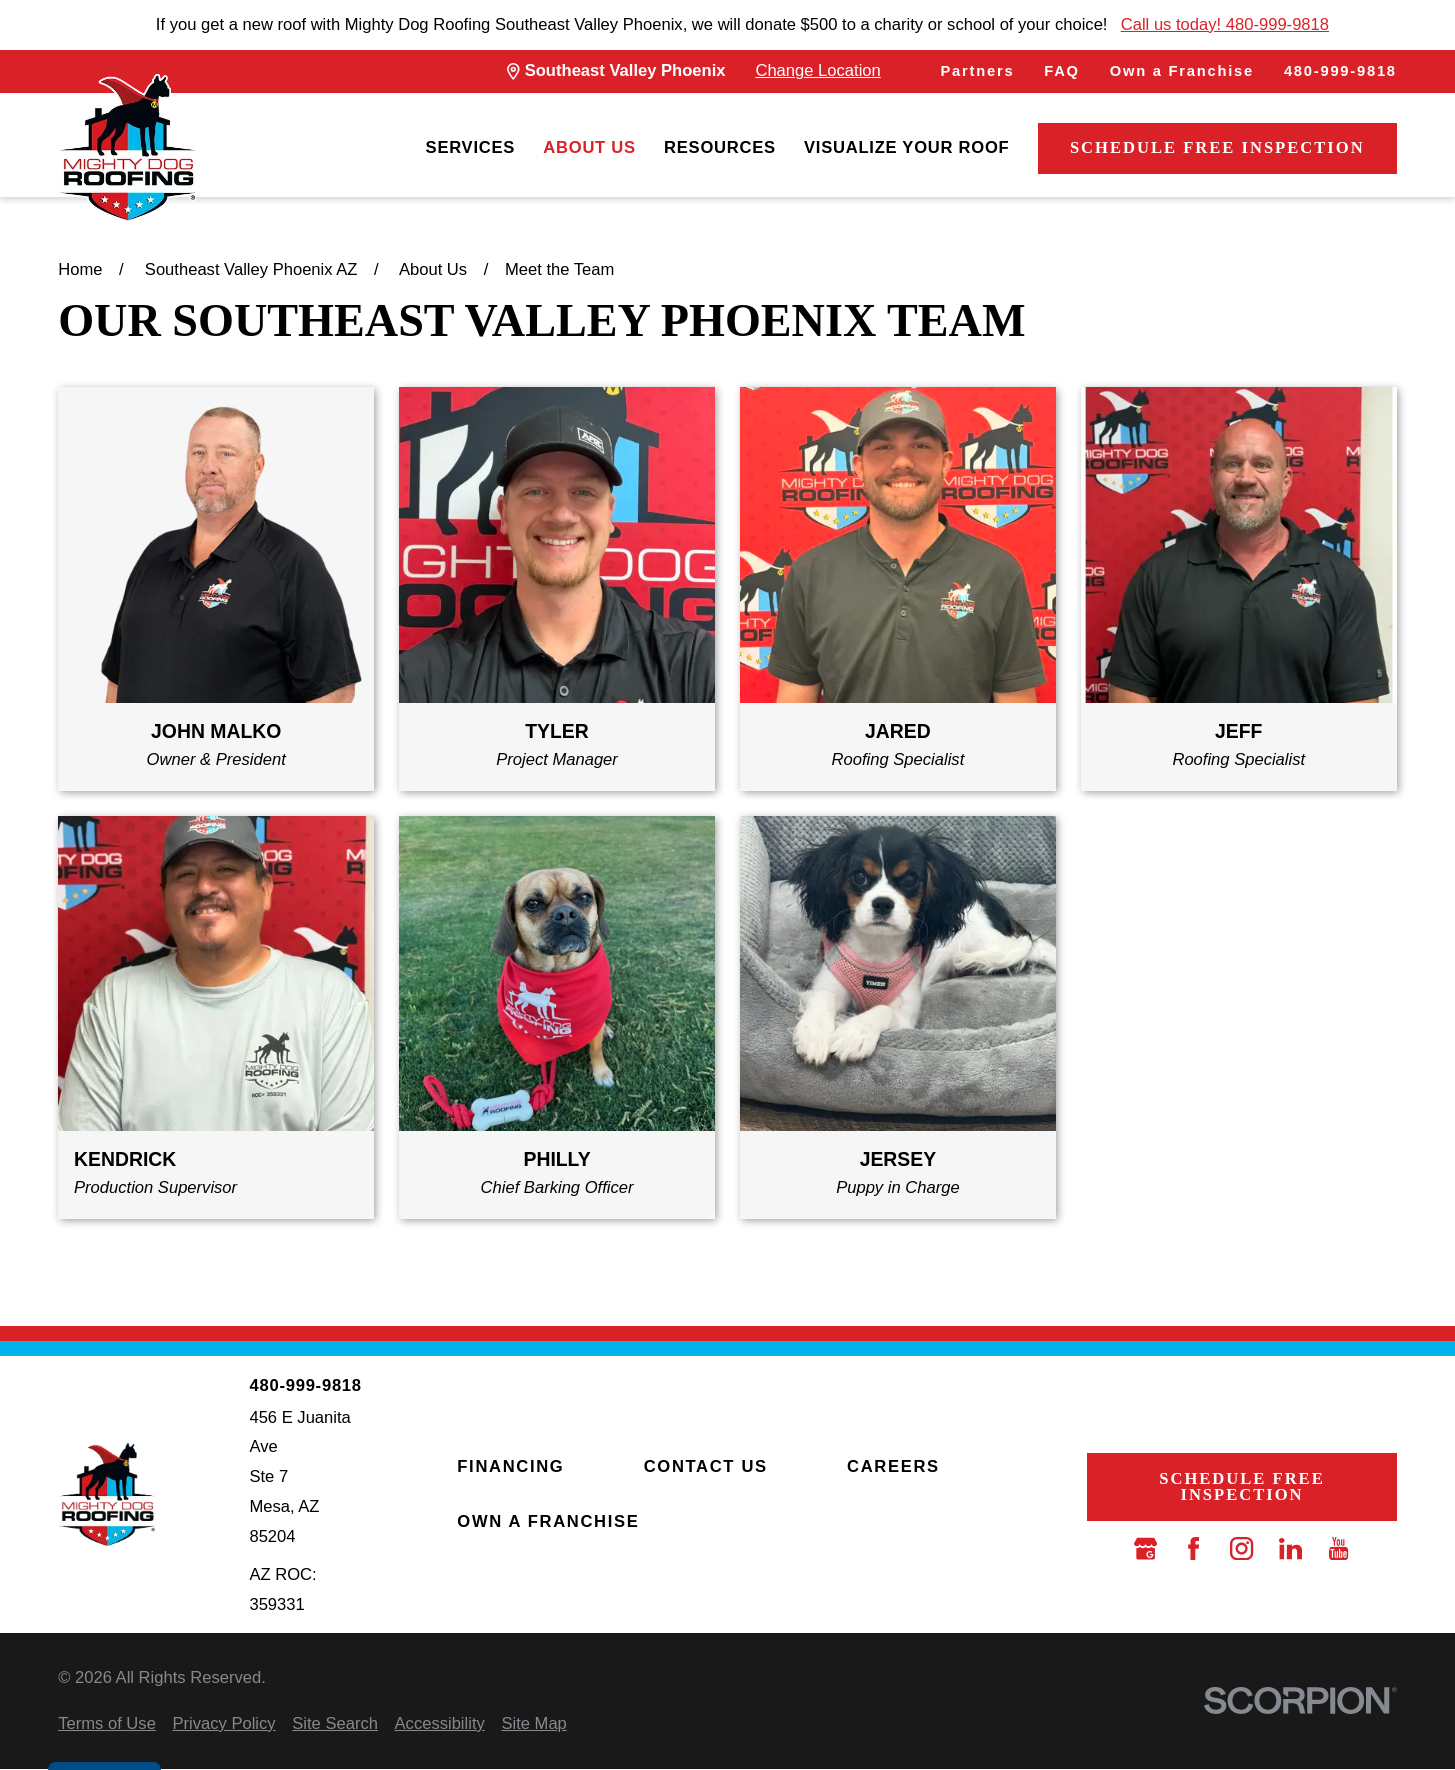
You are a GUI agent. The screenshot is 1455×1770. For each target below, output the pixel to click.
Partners (978, 71)
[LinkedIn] (1290, 1548)
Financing (510, 1466)
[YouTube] (1338, 1548)
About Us (589, 147)
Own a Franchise (1182, 71)
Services (471, 147)
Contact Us (706, 1466)
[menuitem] (471, 148)
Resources (720, 147)
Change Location (817, 70)
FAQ (1062, 71)
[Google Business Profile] (1145, 1548)
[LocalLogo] (127, 148)
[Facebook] (1193, 1548)
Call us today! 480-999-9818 (1225, 24)
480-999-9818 (1340, 71)
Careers (893, 1466)
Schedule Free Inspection (1217, 147)
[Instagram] (1241, 1548)
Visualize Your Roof (906, 147)
